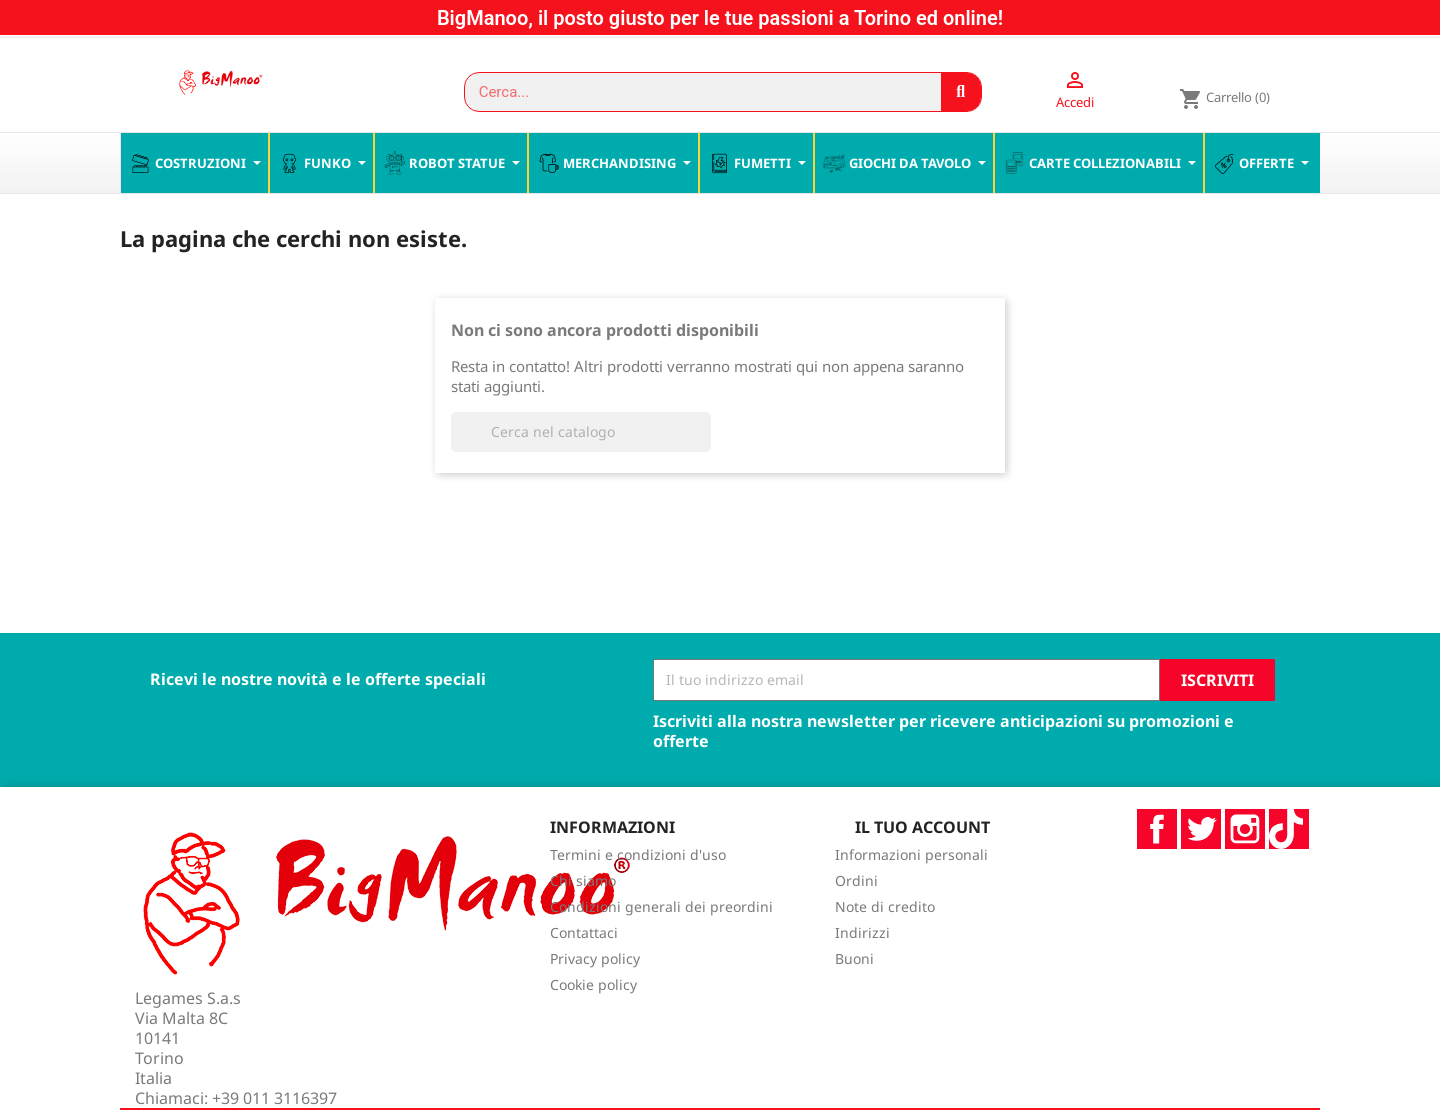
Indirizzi (862, 975)
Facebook (1157, 871)
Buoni (854, 1001)
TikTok (1289, 871)
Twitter (1201, 871)
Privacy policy (595, 1001)
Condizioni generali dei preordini (661, 949)
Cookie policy (593, 1027)
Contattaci (584, 975)
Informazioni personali (911, 897)
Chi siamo (583, 923)
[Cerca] (581, 474)
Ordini (856, 923)
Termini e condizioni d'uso (638, 897)
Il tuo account (922, 869)
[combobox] (693, 92)
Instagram (1245, 871)
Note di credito (885, 949)
